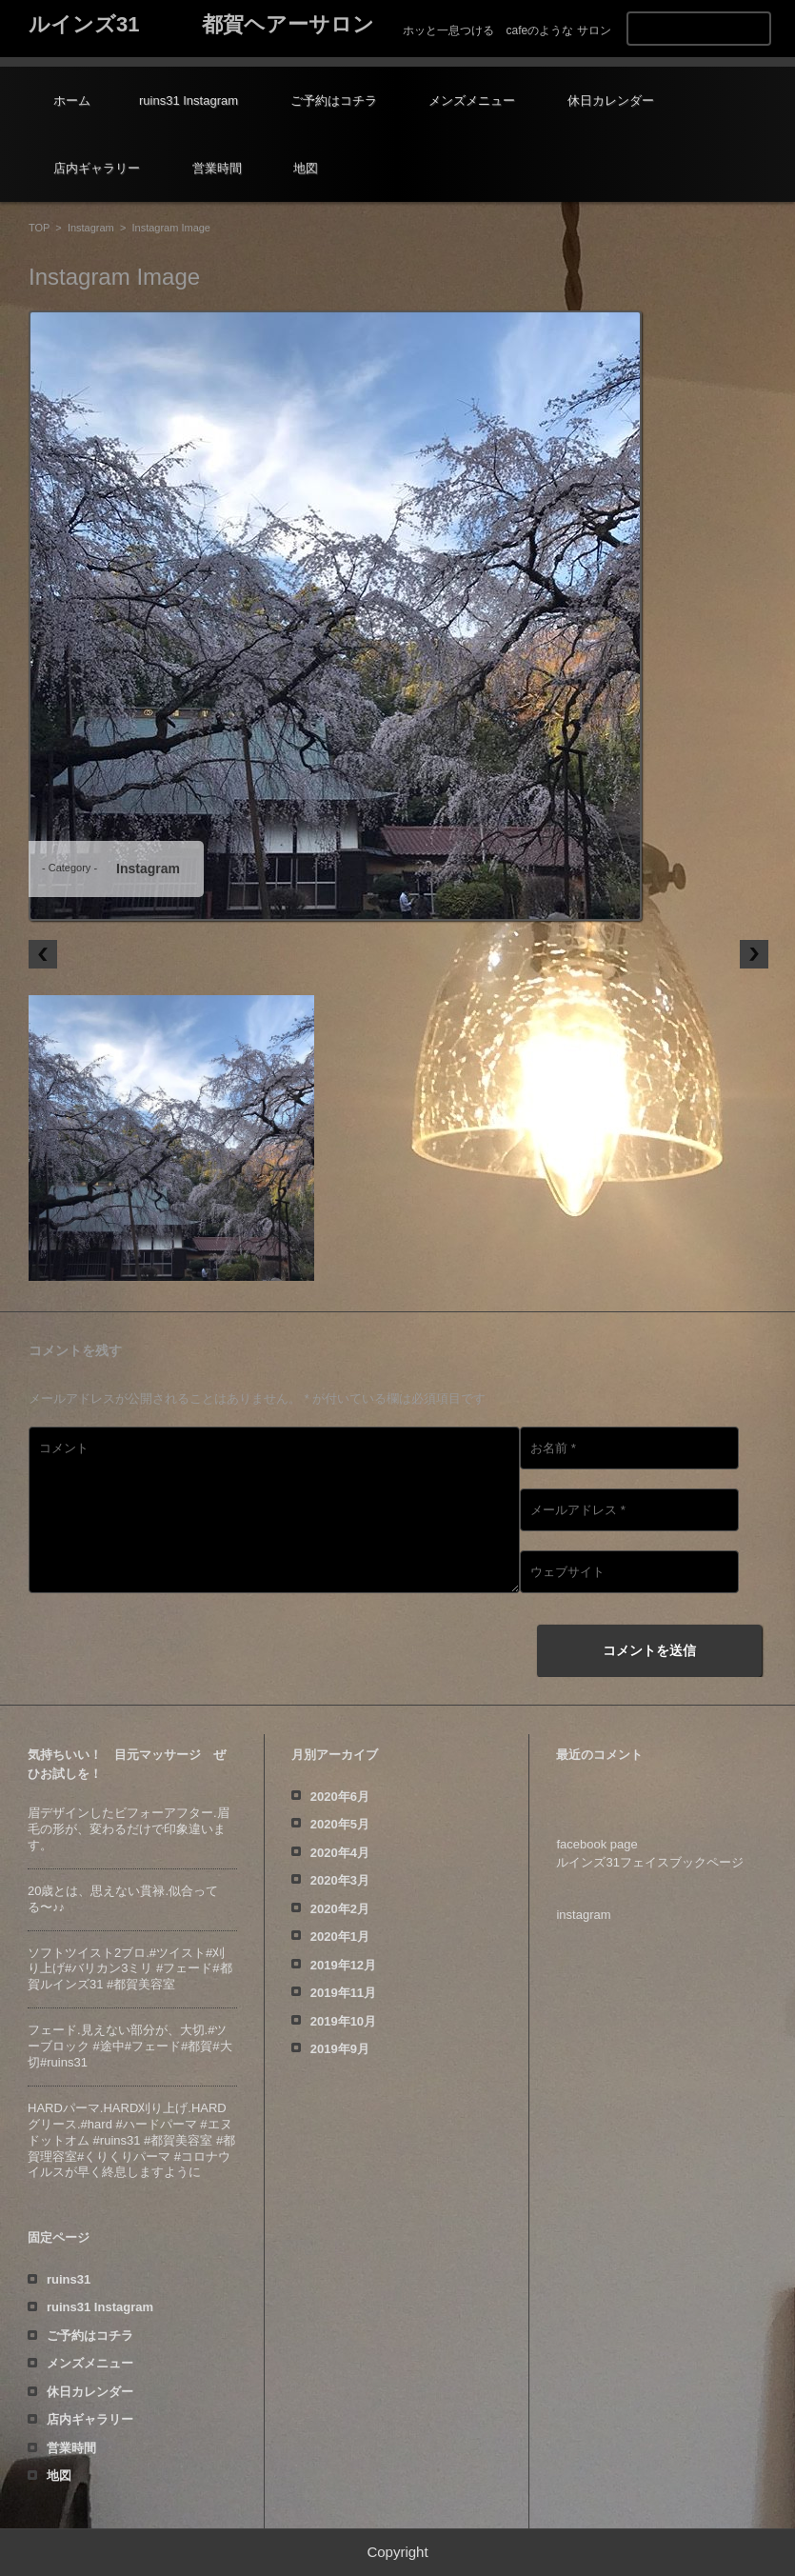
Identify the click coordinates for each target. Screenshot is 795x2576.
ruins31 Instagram (188, 100)
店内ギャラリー (96, 168)
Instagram (91, 227)
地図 (305, 168)
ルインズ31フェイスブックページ (649, 1862)
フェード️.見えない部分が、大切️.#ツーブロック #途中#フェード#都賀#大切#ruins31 (130, 2046)
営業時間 (217, 168)
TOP (39, 227)
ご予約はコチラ (333, 100)
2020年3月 (339, 1880)
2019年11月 (343, 1993)
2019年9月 (339, 2049)
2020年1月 (339, 1936)
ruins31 (68, 2279)
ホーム (71, 100)
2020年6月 (339, 1796)
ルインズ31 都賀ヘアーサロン (201, 24)
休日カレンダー (610, 100)
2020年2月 (339, 1909)
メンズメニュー (471, 100)
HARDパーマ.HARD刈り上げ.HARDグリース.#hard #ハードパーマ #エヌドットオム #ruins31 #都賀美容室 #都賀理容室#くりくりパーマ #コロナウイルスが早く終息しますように (131, 2140)
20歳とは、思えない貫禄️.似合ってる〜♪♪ (123, 1899)
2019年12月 (343, 1965)
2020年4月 (339, 1853)
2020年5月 (339, 1824)
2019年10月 (343, 2021)
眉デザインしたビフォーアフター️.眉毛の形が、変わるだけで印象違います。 (128, 1829)
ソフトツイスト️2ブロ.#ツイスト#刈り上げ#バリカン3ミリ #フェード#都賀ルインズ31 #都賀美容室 (130, 1969)
